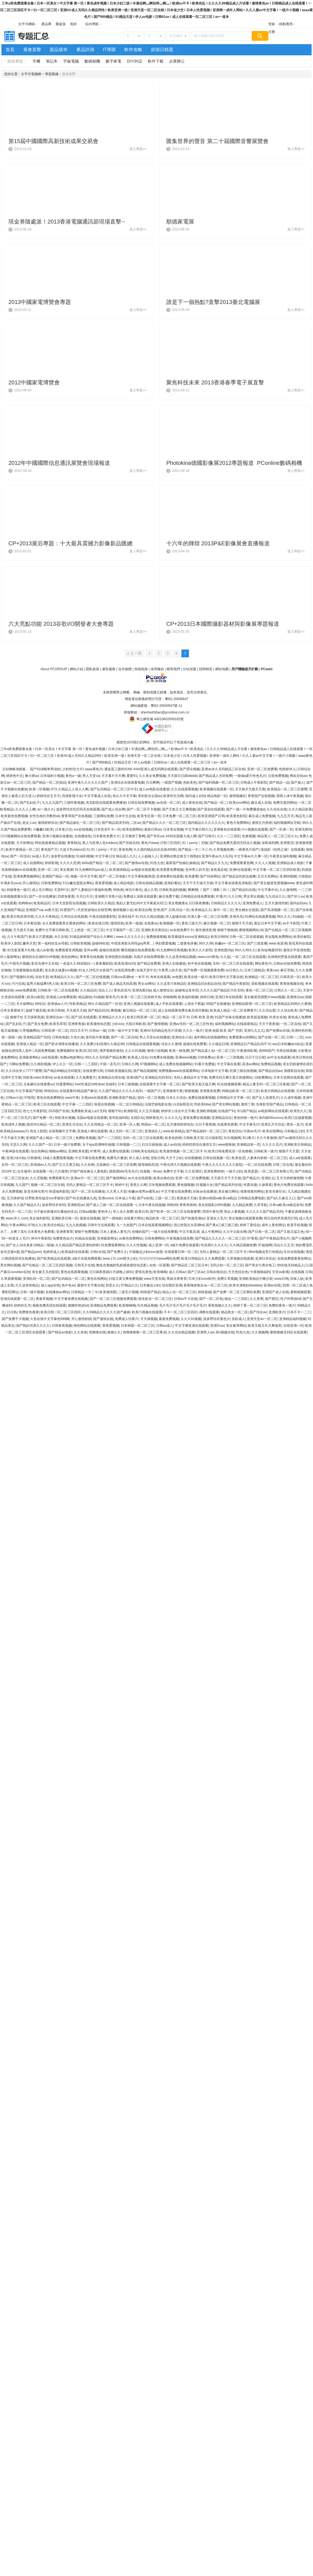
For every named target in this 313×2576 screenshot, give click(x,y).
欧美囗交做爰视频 (297, 1118)
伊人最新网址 (10, 957)
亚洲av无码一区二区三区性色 (191, 1024)
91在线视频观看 (229, 1084)
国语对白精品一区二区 (43, 1124)
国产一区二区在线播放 (88, 1191)
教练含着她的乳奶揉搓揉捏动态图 (121, 1265)
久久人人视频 (265, 863)
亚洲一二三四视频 (229, 1057)
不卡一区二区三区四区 (180, 1312)
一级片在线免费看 (164, 1232)
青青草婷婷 (187, 1205)
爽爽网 (193, 890)
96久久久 (284, 917)
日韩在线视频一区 (216, 1158)
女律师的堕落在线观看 (284, 957)
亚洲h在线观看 (240, 870)
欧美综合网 (143, 910)
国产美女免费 (37, 1024)
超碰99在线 (100, 943)
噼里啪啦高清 (148, 1165)
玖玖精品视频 (147, 1305)
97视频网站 (148, 1064)
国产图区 (271, 1299)
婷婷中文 (121, 1185)
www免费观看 (25, 990)
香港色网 (125, 849)
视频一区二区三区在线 (47, 1185)
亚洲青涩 (286, 843)
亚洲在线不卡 (128, 917)
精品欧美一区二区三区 (162, 1218)
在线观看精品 (247, 1024)
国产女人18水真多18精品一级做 (30, 1245)
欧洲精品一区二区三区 (261, 977)
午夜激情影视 (247, 1051)
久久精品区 (88, 990)
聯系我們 (173, 669)
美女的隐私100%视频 (214, 1205)
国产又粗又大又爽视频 (179, 809)
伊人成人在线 (139, 1158)
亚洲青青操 (76, 1024)
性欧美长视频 (65, 1118)
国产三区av (196, 1272)
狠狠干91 (115, 1111)
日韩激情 (34, 1158)
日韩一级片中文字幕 (123, 1031)
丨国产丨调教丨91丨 (215, 890)
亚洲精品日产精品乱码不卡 (250, 1044)
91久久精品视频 (151, 917)
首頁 (10, 49)
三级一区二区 (165, 1198)
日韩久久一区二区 (287, 990)
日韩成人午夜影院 (253, 782)
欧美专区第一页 (149, 816)
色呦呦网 (169, 997)
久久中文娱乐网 (234, 1232)
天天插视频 (148, 1319)
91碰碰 (298, 917)
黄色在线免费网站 (50, 1098)
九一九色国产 (126, 1225)
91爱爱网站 (64, 1084)
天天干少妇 (174, 1158)
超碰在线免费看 (195, 1044)
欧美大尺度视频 (40, 937)
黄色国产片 (49, 849)
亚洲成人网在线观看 (92, 1131)
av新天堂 (51, 910)
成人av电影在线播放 (154, 789)
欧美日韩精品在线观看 (277, 1091)
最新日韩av (152, 829)
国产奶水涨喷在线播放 (61, 1044)
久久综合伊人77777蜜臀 (24, 1071)
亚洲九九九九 (254, 1031)
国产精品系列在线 (228, 1185)
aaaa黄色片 (94, 769)
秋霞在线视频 (104, 1104)
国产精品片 (251, 1178)
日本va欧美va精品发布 (286, 1205)
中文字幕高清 (189, 1232)
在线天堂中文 (146, 970)
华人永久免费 (123, 1212)
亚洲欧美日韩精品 (297, 1145)
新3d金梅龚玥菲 (269, 950)
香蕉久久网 (138, 1185)
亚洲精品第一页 (248, 1145)
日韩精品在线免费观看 (197, 896)
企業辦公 (177, 61)
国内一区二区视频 (150, 1098)
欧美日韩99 (219, 937)
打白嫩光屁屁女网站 (78, 883)
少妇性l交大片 (72, 769)
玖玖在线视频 (294, 1252)
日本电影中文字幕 (214, 1071)
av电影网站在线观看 (273, 1111)
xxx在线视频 (82, 829)
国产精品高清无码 (115, 823)
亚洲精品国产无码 (36, 1037)
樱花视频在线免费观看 (138, 950)
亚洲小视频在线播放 (57, 836)
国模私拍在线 (294, 1071)
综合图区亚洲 (172, 1285)
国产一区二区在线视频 (92, 977)
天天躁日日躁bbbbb (182, 776)
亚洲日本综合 (265, 1258)
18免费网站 (262, 1077)
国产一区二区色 (211, 1299)
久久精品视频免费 (242, 1245)
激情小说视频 (157, 1051)
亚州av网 (90, 950)
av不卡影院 (291, 923)
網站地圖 (222, 669)
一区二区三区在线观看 (249, 957)
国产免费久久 (117, 1252)
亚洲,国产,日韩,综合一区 (171, 910)
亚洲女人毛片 (217, 1218)
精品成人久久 (126, 856)
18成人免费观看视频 (57, 1158)
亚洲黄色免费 (210, 1091)
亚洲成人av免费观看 (61, 997)
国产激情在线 (103, 1319)
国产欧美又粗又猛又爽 (198, 1084)
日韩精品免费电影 (251, 1198)
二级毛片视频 (128, 1292)
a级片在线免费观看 (86, 1258)
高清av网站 (250, 1064)
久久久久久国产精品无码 (264, 1212)
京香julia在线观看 (94, 1098)
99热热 (118, 890)
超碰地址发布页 (186, 990)
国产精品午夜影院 (235, 984)
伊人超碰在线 (175, 917)
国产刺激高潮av (193, 1218)
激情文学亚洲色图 (296, 950)
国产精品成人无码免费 (215, 776)
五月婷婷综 (15, 1198)
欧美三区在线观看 (47, 1104)
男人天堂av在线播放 (154, 1037)
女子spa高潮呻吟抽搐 (98, 1145)
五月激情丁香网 (133, 836)
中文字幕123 (104, 856)
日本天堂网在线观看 (288, 1077)
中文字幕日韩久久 (198, 829)
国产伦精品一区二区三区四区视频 (47, 1265)
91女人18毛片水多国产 (95, 970)
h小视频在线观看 (255, 829)
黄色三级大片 (191, 923)
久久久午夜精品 (47, 917)
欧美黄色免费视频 (14, 816)
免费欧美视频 (85, 1138)
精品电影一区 (217, 796)
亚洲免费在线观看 (169, 876)
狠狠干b (16, 1017)
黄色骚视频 (185, 1185)
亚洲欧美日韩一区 (64, 1218)
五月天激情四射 (276, 903)
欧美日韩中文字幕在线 (226, 977)
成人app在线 (50, 1285)
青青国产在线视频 (261, 796)
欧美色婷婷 (173, 1138)
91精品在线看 (85, 1238)
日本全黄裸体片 (12, 1010)
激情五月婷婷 (262, 823)
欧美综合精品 (54, 1225)
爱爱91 (132, 776)
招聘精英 (205, 669)
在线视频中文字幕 (62, 1131)
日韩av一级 (97, 1031)
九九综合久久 (275, 896)
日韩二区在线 (283, 1165)
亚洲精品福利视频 (292, 1319)
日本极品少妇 (150, 1285)
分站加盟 (189, 669)
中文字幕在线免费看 (90, 1158)
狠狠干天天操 (242, 923)
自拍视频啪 (192, 1158)
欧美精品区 (42, 903)
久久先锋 (87, 1165)
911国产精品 (246, 1111)
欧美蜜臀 (191, 876)
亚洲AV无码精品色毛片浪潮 (160, 1031)
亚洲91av (217, 1326)
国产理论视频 (189, 769)
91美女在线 (277, 1017)
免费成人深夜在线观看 (140, 896)
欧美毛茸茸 (57, 1024)
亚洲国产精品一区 (55, 876)
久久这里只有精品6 (171, 984)
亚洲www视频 (185, 1057)
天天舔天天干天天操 (226, 1178)
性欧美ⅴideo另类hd (37, 1077)
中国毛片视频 (19, 963)
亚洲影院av (75, 1205)
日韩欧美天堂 (193, 1138)
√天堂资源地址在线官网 (93, 910)
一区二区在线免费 (257, 1165)
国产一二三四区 (109, 1138)
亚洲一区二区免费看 (262, 769)
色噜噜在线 (97, 1332)
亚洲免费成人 (253, 903)
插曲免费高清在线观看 (49, 1305)
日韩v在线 (97, 1252)
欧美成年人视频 (13, 1124)
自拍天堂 (42, 977)
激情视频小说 (123, 910)
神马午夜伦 (133, 890)
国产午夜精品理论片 (274, 1238)
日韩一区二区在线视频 (246, 937)
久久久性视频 (136, 1245)
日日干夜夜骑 (205, 1124)
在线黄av (151, 923)
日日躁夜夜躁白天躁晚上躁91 (111, 1272)
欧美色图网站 (132, 829)
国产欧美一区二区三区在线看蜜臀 (175, 1212)
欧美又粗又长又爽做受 (264, 1326)
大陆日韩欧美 (135, 1024)
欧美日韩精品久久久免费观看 (203, 1258)
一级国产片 (152, 1091)
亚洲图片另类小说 (108, 896)
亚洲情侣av (294, 997)
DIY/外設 (134, 61)
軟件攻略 (133, 49)
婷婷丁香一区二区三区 (250, 1305)
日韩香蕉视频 (62, 1326)
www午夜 (72, 1098)
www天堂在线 (154, 1279)
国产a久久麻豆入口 (281, 1198)
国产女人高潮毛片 (265, 1098)
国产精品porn (31, 1252)
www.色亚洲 (278, 943)
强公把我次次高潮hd (189, 1225)
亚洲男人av (205, 1332)
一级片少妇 (234, 1171)
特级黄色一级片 (18, 890)
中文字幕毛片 (249, 1124)
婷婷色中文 (14, 776)
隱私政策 (92, 669)
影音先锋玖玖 (275, 1191)
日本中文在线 (125, 816)
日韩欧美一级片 (265, 1151)
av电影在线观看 (143, 870)
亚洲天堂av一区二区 (262, 1319)
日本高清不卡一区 (107, 829)
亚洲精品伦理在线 (111, 1077)
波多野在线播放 (62, 856)
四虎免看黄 (66, 896)
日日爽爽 (152, 782)
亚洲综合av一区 (58, 1017)
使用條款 (157, 669)
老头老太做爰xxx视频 (61, 970)
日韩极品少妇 (294, 1131)
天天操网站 (24, 1004)
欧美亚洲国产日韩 (211, 816)
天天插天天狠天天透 (250, 789)
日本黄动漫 (31, 923)
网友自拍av (298, 776)
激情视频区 (237, 796)
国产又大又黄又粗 (65, 1165)
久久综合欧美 (287, 1010)
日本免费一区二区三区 (179, 816)
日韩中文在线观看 (100, 1225)
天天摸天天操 (23, 930)
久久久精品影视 (300, 809)
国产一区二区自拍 (124, 1037)
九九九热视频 (76, 1225)
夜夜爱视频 (103, 883)
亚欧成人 (238, 1319)
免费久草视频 (227, 1279)
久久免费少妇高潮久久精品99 (102, 1044)
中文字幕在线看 (228, 1064)
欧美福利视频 (188, 997)
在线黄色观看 (227, 1124)
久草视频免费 (223, 849)
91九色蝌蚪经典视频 (171, 950)
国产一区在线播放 (42, 896)
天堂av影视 (280, 1272)
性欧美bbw (202, 1104)
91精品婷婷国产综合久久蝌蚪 (91, 937)
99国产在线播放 (218, 1004)
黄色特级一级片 (245, 1118)
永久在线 (61, 937)
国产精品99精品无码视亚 (62, 1071)
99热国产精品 (150, 1292)
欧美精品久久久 (62, 977)
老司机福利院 (119, 1118)
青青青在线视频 (91, 957)
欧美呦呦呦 (127, 1305)
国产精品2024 (98, 1010)
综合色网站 (39, 1151)
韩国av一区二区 (153, 1124)
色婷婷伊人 (287, 769)
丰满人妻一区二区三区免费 (207, 917)
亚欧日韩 (157, 1158)
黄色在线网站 (97, 1279)
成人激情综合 (163, 990)
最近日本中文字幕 (267, 923)
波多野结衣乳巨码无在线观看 (78, 809)
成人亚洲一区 (158, 1245)
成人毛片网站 (42, 890)
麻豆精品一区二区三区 (139, 1010)
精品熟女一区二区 (234, 1312)
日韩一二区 (294, 1037)
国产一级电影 (112, 1218)
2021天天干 (78, 1031)
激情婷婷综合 (48, 823)
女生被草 (24, 1171)
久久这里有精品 (27, 1285)
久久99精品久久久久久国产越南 (106, 1312)
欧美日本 (141, 1212)
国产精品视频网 (145, 1071)
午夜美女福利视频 (282, 856)
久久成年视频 (291, 1098)
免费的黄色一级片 (282, 1305)
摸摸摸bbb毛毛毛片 (123, 1171)
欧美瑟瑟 (251, 1171)
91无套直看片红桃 (20, 950)
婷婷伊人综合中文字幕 (178, 1111)
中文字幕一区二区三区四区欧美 (276, 870)
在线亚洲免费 (124, 970)
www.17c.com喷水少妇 (120, 1258)
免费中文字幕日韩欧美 (52, 930)
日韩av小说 (14, 1098)
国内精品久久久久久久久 (206, 823)
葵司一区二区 (223, 910)
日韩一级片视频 (32, 1292)
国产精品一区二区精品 (49, 782)
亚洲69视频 (288, 876)
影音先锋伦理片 (36, 1191)
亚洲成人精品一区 (29, 1044)
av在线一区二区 (168, 803)
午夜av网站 (17, 1225)
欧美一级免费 (179, 1051)
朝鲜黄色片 (154, 1118)
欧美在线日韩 (98, 923)
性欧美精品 (77, 1004)
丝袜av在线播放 (205, 1191)
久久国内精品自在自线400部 (155, 849)
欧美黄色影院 (236, 816)
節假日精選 (162, 49)
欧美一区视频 (39, 789)
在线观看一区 (43, 1171)
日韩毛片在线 (84, 1265)
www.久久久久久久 (130, 937)
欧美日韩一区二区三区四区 (61, 1312)
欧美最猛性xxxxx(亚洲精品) (188, 937)
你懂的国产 (140, 1232)
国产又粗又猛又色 (290, 1232)
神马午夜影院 (41, 1238)
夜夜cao (272, 970)
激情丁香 (247, 1104)
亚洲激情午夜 (173, 1091)
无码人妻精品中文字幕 (190, 1077)
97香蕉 (252, 1238)
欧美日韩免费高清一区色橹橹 (230, 1151)
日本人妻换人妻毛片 (115, 1232)
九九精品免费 (242, 1205)
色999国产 (266, 1051)
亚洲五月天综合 (272, 1124)
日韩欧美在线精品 (144, 1151)
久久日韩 (234, 896)
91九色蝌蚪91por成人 (91, 870)
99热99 (172, 1205)
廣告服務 (108, 669)
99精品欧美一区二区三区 (240, 1091)
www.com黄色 (208, 957)
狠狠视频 (191, 1091)
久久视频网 (260, 1332)
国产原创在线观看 (210, 809)
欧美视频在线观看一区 (216, 789)
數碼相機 (92, 61)
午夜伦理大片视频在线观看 (180, 1165)
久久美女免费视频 (152, 776)
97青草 (95, 1151)
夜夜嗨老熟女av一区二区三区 (205, 1285)
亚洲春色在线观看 (227, 829)
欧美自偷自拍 (163, 1178)
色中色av (68, 1285)
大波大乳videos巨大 (74, 849)
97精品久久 (129, 1285)
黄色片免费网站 (238, 823)
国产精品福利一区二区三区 (206, 1131)
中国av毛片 (251, 1131)
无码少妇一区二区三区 (226, 1265)
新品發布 (59, 49)
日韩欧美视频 (80, 943)
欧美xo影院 (35, 997)
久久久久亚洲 (70, 863)
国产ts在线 (145, 1198)
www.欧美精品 (173, 1131)
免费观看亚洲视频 (68, 950)
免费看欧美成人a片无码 (88, 1111)
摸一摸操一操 (11, 1037)
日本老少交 (63, 829)
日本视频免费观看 (161, 1185)
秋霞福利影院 (59, 1191)
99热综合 (51, 1091)
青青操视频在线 (291, 984)
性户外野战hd (290, 1299)
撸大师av (32, 776)
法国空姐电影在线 (157, 1104)
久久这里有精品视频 (180, 957)
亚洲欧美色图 (78, 1151)
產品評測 (85, 49)
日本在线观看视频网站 (155, 1225)
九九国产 (22, 1185)
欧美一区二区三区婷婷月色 (141, 997)
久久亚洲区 (193, 1171)
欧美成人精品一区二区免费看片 (233, 1010)
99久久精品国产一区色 (105, 1004)
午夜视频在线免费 (179, 1238)
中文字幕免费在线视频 (71, 1299)
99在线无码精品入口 (292, 1265)
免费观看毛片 (59, 1178)
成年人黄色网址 (273, 1225)
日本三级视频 (128, 1084)
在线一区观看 (159, 1265)
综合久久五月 (284, 1245)
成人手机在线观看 (168, 1004)
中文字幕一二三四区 (77, 1104)
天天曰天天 (84, 896)
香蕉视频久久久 (219, 1305)
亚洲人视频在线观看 (139, 1004)
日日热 (12, 1312)
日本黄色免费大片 (106, 836)
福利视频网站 (225, 1024)
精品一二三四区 (236, 1299)
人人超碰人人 (148, 856)
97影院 (29, 1098)
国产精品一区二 (215, 803)
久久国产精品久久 (26, 1205)
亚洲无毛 (236, 917)
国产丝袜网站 (210, 876)
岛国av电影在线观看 (92, 1118)
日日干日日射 (255, 1057)
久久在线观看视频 (184, 789)
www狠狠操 (226, 1145)
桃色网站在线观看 (86, 1326)
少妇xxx (118, 1024)
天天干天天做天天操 (198, 883)
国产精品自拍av (270, 1071)
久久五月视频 (149, 1111)
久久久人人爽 (25, 809)
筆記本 (52, 61)
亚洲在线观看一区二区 (17, 1299)
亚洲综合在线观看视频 (127, 782)
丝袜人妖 (296, 1279)
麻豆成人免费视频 (261, 816)
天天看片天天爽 (113, 776)
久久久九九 (173, 1118)
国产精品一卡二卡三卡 (195, 849)
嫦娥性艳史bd (78, 1305)
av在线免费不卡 (181, 930)
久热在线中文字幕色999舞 (49, 1319)
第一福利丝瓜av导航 (53, 943)
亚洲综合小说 (182, 1037)
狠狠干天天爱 (289, 1151)
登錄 (271, 24)
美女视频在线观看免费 (245, 1218)
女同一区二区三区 (14, 1165)
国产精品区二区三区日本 (189, 1265)
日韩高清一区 (290, 977)
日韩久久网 (130, 1064)
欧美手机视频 (297, 1225)
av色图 (177, 977)
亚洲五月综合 (72, 1124)
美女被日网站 (228, 1191)
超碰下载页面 (36, 1010)
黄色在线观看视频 (74, 1272)
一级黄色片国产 (247, 849)
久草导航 (260, 1205)
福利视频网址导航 (287, 823)
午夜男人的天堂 (170, 970)
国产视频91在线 (21, 977)
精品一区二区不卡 (175, 1017)
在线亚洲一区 (293, 1326)
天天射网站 (24, 843)
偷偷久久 (114, 1332)
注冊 (271, 32)
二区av (135, 823)
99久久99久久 (245, 950)
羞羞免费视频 (169, 1319)
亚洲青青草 (64, 1232)
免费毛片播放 (117, 1158)
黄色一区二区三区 (259, 990)
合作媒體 (125, 669)
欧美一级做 (133, 923)
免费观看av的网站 (242, 1037)
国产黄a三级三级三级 (222, 1225)
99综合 (40, 1004)
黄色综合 (235, 1131)
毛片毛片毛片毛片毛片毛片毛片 (182, 1305)
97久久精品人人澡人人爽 (69, 789)
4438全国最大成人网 (180, 836)
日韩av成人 (164, 1326)
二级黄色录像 (187, 943)
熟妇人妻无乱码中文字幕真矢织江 (141, 903)
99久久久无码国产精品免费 (105, 1057)
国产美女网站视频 (225, 1104)
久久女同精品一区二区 (100, 1124)
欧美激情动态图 (98, 1024)
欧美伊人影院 (11, 943)
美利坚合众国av (150, 796)
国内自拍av (298, 903)
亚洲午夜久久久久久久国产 (88, 782)
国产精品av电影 (60, 1332)
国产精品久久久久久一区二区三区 (220, 1238)
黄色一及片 (294, 1124)
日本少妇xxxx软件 (201, 1279)
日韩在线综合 (216, 1272)
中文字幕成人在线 (97, 796)
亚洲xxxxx (105, 1198)
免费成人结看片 (126, 1319)
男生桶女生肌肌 (247, 910)
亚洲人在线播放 (174, 963)
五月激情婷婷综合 (180, 1124)
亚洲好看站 (172, 883)
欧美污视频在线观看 (147, 1312)
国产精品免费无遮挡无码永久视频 (235, 843)
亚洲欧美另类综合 (154, 930)
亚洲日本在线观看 (228, 997)
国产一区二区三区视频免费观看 (113, 1299)
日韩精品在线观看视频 (142, 1044)
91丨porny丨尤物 (195, 843)
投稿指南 (141, 669)
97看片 (221, 896)
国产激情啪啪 (157, 1024)
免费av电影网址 (72, 1057)
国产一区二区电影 (112, 876)
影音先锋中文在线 (44, 963)
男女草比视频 (253, 896)
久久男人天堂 (116, 1191)
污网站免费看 (19, 1064)
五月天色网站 (267, 876)
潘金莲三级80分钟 (117, 769)
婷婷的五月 (22, 1305)
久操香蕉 (265, 1185)
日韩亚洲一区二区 (54, 1031)
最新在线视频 (90, 1218)
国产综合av (258, 1312)
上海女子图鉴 (194, 1004)
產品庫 (46, 24)
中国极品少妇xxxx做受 (146, 1252)
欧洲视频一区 (170, 923)
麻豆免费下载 (169, 896)
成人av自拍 (172, 1145)
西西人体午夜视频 (289, 796)
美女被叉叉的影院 (45, 1272)
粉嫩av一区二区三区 (230, 943)
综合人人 (105, 990)
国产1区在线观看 (84, 1017)
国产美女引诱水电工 (260, 1265)
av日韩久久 (234, 970)
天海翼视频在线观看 (28, 970)
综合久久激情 (171, 1044)
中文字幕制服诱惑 (141, 876)
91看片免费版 (205, 1064)
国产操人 (297, 782)
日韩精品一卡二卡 (84, 1292)
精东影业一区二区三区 (155, 1299)
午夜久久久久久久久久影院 (222, 1165)
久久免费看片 (86, 1077)
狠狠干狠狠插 (227, 930)
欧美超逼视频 (257, 1017)
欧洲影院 (130, 1111)
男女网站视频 (10, 1265)
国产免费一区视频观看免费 (204, 970)
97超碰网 (265, 1245)
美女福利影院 (39, 1218)
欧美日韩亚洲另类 (20, 917)
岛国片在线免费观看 (149, 957)
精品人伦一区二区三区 (179, 1292)
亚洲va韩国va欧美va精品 (217, 1198)
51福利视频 (84, 856)
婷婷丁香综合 (250, 1225)
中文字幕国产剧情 (28, 1091)
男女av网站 (146, 984)
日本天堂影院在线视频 (69, 903)
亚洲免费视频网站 (26, 876)
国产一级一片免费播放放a (245, 809)
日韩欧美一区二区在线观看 (58, 990)
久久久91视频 (135, 1051)
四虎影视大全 (72, 796)
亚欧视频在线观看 (264, 984)
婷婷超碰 (204, 1292)
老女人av (29, 823)
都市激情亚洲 (205, 930)
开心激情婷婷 (81, 1319)
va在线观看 (49, 1057)
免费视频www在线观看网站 (178, 1071)
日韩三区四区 (170, 843)
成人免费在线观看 (115, 1151)
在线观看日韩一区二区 (181, 1252)
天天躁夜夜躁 (34, 1017)
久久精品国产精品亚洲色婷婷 (77, 1245)
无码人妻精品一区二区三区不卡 (89, 1185)
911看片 (248, 1138)
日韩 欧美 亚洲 (202, 1017)
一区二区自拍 (291, 1024)
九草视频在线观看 (240, 1258)
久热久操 (77, 1037)
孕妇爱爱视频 (165, 943)
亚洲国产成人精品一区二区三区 (49, 1138)
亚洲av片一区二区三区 (87, 1178)
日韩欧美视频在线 (118, 1071)
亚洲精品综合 (222, 1118)
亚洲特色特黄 (301, 1031)
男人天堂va (90, 776)
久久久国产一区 (40, 1145)
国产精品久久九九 (214, 863)
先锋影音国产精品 (269, 1104)
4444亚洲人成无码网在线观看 (155, 769)
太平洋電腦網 (31, 74)
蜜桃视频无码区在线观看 (288, 1332)
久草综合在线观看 (74, 917)
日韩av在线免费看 (286, 963)
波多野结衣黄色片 (216, 1319)
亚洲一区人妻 (129, 1124)
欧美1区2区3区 (86, 1051)
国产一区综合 (20, 856)
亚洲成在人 (152, 1131)
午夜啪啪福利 (260, 1272)
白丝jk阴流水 (183, 1104)
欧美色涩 (238, 1158)
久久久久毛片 (272, 1145)
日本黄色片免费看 (40, 1232)
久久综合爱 (267, 1010)
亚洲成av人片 (57, 1004)
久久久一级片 (193, 1031)
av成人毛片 (40, 856)
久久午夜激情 (267, 1138)
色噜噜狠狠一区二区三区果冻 (144, 1332)
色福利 (111, 1084)
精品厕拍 (85, 997)
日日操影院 (213, 1138)
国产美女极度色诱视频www (273, 883)
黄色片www (149, 843)
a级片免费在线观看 (184, 1245)
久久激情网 (287, 890)
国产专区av (155, 836)
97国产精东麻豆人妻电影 (88, 1171)
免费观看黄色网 (241, 863)
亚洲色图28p (223, 950)
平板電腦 (71, 61)
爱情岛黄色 (143, 1272)
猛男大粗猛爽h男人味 (43, 984)
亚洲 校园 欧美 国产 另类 (223, 1031)
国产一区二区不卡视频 (143, 809)
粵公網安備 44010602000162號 (156, 719)
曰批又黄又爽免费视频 (125, 1279)
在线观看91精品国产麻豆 (78, 1091)
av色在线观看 (64, 1077)
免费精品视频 (271, 1064)
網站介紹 (76, 669)
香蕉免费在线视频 (196, 1118)
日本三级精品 (254, 970)
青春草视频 (44, 1299)
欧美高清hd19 (124, 963)
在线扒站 (137, 1118)
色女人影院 (38, 1131)
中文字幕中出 (268, 890)
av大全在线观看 (140, 1178)
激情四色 (117, 923)
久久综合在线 (277, 809)
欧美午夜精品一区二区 (22, 849)
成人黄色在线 (192, 803)
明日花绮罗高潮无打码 (280, 1218)
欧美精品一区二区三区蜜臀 (287, 789)
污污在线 (18, 984)
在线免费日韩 (93, 1071)
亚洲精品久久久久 (111, 1017)
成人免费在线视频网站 (176, 1064)
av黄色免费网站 (131, 1238)
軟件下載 (155, 61)
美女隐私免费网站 (278, 937)
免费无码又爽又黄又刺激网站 (230, 1077)
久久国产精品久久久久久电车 (120, 1091)
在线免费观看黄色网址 (294, 1258)
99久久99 (206, 943)
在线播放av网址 (57, 1292)
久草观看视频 (11, 1279)
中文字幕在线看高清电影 (233, 883)
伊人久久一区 (63, 1064)
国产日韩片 (206, 836)
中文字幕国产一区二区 (122, 930)
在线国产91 (226, 1111)
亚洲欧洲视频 (206, 1111)
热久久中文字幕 (124, 796)
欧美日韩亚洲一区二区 (143, 1017)
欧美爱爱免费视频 (169, 870)
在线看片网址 (134, 1218)
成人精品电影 (123, 883)
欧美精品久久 (201, 910)
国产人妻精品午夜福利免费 (91, 890)
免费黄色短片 (63, 1238)
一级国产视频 (171, 782)
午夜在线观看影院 (102, 917)
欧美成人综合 (138, 1057)
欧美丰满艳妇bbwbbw (245, 1285)
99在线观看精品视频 (50, 843)
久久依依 (80, 1332)
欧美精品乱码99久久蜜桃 (292, 1004)
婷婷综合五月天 (48, 796)
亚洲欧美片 (277, 1312)
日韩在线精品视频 (149, 883)
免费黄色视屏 (29, 1312)
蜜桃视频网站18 (251, 930)
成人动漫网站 (33, 863)
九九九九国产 (52, 803)
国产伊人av (295, 896)
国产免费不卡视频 (15, 1319)
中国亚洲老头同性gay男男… (132, 943)
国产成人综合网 (113, 809)
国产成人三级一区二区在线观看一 (111, 1205)
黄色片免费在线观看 (289, 1185)
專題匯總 (51, 74)
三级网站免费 (103, 816)
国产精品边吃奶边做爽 (239, 876)
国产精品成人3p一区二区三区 (213, 1051)
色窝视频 (248, 836)
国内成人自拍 (195, 796)
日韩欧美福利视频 (172, 890)
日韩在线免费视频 (141, 803)
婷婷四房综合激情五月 (199, 1145)
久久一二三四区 (228, 836)
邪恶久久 (112, 1285)
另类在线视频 (286, 1051)
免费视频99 (64, 1051)
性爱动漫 (250, 1185)
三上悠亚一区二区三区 (87, 930)
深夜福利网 (270, 843)
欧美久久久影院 (200, 950)
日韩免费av (206, 1057)
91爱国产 (66, 910)
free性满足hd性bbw (89, 1084)
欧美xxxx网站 (239, 803)
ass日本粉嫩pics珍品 (287, 1044)
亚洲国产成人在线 (275, 1292)
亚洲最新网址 (107, 1238)
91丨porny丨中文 (104, 849)
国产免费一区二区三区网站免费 (236, 1292)
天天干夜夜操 (269, 1024)
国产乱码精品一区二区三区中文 (113, 789)
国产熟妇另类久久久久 (33, 1326)
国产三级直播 (257, 943)
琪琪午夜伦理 (212, 1212)
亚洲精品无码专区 (158, 1077)
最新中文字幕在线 (90, 1285)
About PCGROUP (54, 669)
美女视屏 (66, 870)
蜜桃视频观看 (300, 1292)
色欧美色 (189, 782)
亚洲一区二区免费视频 (192, 1178)
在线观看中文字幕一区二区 (159, 1084)
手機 (36, 61)
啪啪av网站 (57, 1151)
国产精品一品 (279, 782)
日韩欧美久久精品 (100, 903)
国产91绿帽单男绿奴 (45, 769)
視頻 (73, 24)
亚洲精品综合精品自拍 (204, 984)
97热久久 (35, 1225)
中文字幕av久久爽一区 (251, 856)
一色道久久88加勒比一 (77, 963)
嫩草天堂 (29, 943)
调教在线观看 (209, 1312)
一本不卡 (141, 977)
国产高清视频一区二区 (277, 910)
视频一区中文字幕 (83, 876)
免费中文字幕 (173, 1171)
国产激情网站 (116, 1178)
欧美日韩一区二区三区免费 (81, 984)
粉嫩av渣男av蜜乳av (143, 1191)
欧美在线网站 (272, 1131)
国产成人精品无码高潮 (119, 984)
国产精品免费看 (148, 963)
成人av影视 (44, 950)
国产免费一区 (43, 1118)
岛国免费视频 (44, 1051)
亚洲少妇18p (15, 1158)
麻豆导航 (287, 970)
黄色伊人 (104, 1212)
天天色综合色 (238, 1272)
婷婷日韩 (207, 997)
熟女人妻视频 (234, 1212)
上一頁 (136, 653)
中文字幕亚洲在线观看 (191, 1326)
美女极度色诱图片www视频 (264, 997)
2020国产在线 (58, 1111)
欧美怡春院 (301, 937)
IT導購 (109, 49)
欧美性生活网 (173, 796)
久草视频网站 (29, 1031)
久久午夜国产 (17, 937)
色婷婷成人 (51, 1252)
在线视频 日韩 (301, 1272)
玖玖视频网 (232, 1138)
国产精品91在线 (244, 890)
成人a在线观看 (300, 1158)
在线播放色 (82, 836)
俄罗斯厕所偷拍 (111, 1051)
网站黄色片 (263, 963)
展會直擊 (32, 49)
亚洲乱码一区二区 (36, 1279)
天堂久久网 (18, 1145)
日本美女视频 (173, 829)
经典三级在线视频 (243, 1071)
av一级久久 (45, 809)
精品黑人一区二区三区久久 (277, 836)
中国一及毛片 (110, 1064)
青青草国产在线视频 (76, 816)
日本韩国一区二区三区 (137, 1326)
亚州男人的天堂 (197, 870)
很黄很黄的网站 (252, 1191)
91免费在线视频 (161, 1057)
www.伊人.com (17, 1218)
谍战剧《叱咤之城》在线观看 (282, 849)
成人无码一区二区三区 (126, 1131)
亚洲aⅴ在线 (272, 1285)
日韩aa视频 (87, 1212)
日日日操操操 (152, 1145)
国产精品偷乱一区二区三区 (80, 823)
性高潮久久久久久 (214, 1245)
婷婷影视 (51, 863)
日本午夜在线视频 (151, 1205)
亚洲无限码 (303, 829)
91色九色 (157, 863)
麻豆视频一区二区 (216, 923)
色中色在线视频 (199, 963)
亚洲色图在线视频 (118, 957)
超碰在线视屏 (109, 950)
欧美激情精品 (119, 870)
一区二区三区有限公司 (276, 1171)
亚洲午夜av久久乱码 (217, 856)
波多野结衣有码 (53, 1205)
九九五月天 (285, 816)
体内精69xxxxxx (271, 1118)
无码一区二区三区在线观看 (233, 963)
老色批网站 (69, 957)
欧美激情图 (107, 1292)
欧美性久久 (298, 1111)
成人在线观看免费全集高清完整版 (183, 1010)
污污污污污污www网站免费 (159, 1258)
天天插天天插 (76, 1010)
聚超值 (61, 24)
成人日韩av (177, 1272)
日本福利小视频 (52, 776)
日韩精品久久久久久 (226, 903)
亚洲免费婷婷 (214, 1171)
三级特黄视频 (74, 803)
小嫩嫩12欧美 (43, 829)
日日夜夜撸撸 (199, 903)
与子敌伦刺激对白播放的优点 (55, 1212)
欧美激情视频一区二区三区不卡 (183, 1151)
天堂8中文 (61, 890)
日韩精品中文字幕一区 (233, 1098)
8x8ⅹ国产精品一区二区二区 (102, 863)
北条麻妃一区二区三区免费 (116, 1165)
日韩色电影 (60, 1037)
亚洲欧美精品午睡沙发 (255, 1279)
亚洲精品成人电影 (290, 863)
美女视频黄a (177, 903)
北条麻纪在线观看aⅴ (38, 1084)
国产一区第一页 (281, 829)
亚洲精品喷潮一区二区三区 (252, 1004)
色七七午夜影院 (34, 1111)
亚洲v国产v (134, 1077)
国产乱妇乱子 (30, 803)
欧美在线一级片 (196, 977)
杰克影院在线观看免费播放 (106, 803)
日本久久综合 (176, 1098)
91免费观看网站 (113, 1245)
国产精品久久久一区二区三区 (164, 823)
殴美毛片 (112, 997)
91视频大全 (204, 1185)
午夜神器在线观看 (15, 1151)
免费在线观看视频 (201, 1098)
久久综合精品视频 (181, 1332)
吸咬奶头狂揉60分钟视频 (40, 957)
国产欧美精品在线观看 (53, 1258)
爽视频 (116, 1010)
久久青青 (256, 1299)
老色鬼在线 (218, 870)
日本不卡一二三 (298, 1312)
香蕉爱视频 (110, 1326)
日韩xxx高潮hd (122, 977)
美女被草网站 (236, 1326)
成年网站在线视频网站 (210, 1037)
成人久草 (150, 890)
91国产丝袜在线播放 (230, 1017)
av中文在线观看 (279, 1057)
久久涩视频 (38, 1178)
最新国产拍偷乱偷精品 (182, 863)
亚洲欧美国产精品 (122, 1098)
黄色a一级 (73, 776)
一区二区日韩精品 (129, 1104)
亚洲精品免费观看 (103, 1305)
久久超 (225, 957)
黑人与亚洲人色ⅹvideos (99, 843)
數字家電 (113, 61)
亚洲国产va (34, 910)
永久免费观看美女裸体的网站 (64, 923)
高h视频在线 (224, 1332)
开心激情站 (30, 883)
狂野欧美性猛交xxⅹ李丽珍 (44, 1198)
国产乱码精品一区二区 (68, 1279)
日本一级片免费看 (67, 1145)
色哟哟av (25, 903)
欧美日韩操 (56, 1010)
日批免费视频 (278, 776)
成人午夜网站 (211, 1232)
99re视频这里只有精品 (265, 1252)
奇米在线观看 (160, 977)
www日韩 (281, 1279)
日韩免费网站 (51, 883)
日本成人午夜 (125, 1198)
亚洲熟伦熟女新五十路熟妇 (180, 856)
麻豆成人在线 (261, 803)
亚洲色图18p (141, 990)
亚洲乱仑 (268, 1178)
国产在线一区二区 (271, 1037)
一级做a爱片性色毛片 (250, 776)
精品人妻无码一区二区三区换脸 (266, 1084)
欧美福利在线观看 (74, 1252)
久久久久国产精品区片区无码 (222, 990)
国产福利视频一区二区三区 (218, 782)
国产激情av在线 (136, 863)
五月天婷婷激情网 (289, 1178)
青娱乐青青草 (177, 1279)
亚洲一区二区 (48, 870)
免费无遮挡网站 (285, 803)
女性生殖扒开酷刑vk (44, 816)
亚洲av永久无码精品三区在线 (223, 769)
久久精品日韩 (218, 1044)
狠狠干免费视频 (86, 1232)
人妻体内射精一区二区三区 (267, 1158)
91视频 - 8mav (150, 1171)
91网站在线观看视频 (260, 917)
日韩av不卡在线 (186, 1299)
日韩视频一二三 (128, 1145)
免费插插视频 (156, 937)
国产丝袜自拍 (129, 843)
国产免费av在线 (278, 1031)
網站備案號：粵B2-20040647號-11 (156, 706)
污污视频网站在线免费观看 (20, 836)
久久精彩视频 (40, 1064)
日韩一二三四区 (86, 1064)
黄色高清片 (122, 990)
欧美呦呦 (160, 1272)
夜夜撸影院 (104, 963)
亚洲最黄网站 (29, 1057)
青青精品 (73, 843)
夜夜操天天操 (187, 1198)
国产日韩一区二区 (261, 1232)
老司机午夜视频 (97, 1037)
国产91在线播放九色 (81, 1198)
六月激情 (61, 1171)
